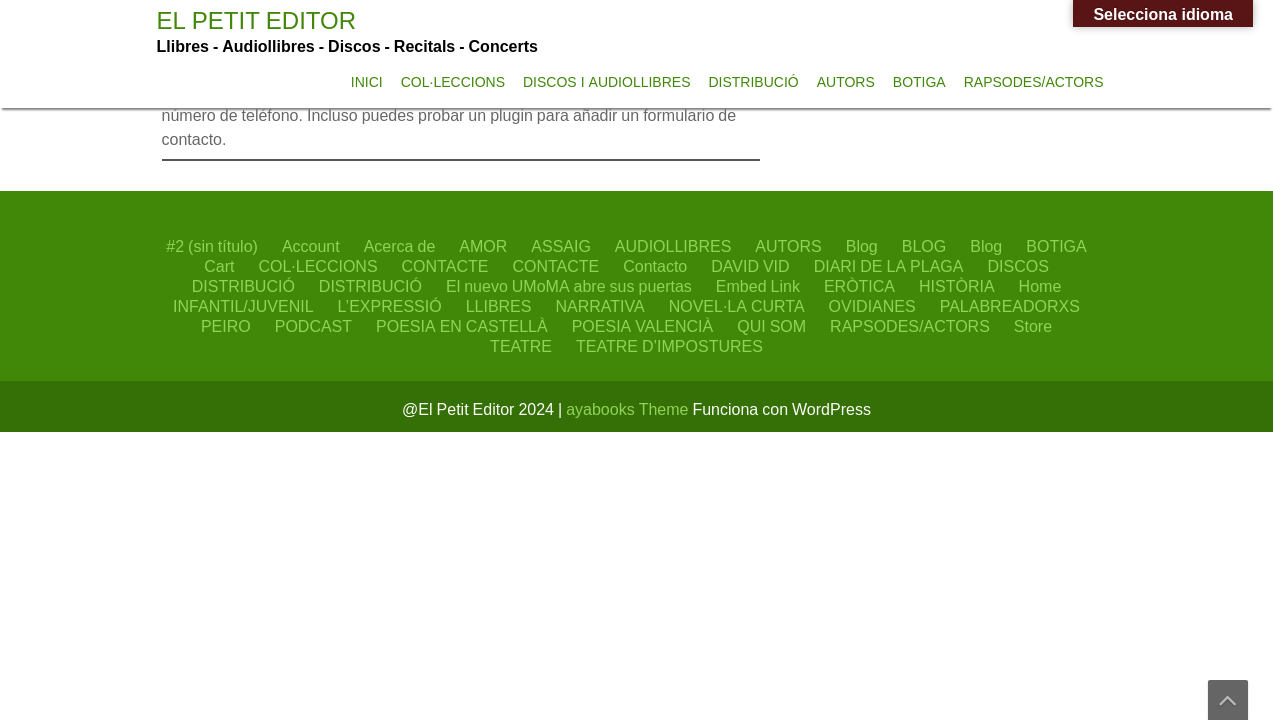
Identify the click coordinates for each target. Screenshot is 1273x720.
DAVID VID (750, 266)
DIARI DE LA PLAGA (889, 266)
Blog (862, 246)
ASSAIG (561, 246)
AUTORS (846, 82)
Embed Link (758, 286)
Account (311, 246)
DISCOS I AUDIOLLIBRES (607, 82)
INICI (367, 82)
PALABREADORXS (1010, 306)
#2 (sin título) (212, 246)
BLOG (924, 246)
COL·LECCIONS (453, 82)
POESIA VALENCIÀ (643, 326)
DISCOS (1017, 266)
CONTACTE (445, 266)
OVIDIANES (872, 306)
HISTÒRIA (957, 286)
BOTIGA (919, 82)
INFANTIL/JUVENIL (243, 306)
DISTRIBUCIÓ (753, 82)
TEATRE (521, 346)
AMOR (483, 246)
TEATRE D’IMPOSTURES (669, 346)
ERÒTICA (859, 286)
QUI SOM (771, 326)
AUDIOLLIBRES (673, 246)
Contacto (655, 266)
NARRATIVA (599, 306)
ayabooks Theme (629, 409)
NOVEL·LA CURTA (737, 306)
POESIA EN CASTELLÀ (462, 326)
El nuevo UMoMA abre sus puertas (569, 286)
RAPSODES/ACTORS (1034, 82)
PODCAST (313, 326)
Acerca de (400, 246)
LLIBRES (499, 306)
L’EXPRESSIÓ (390, 306)
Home (1040, 286)
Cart (219, 266)
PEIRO (226, 326)
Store (1033, 326)
